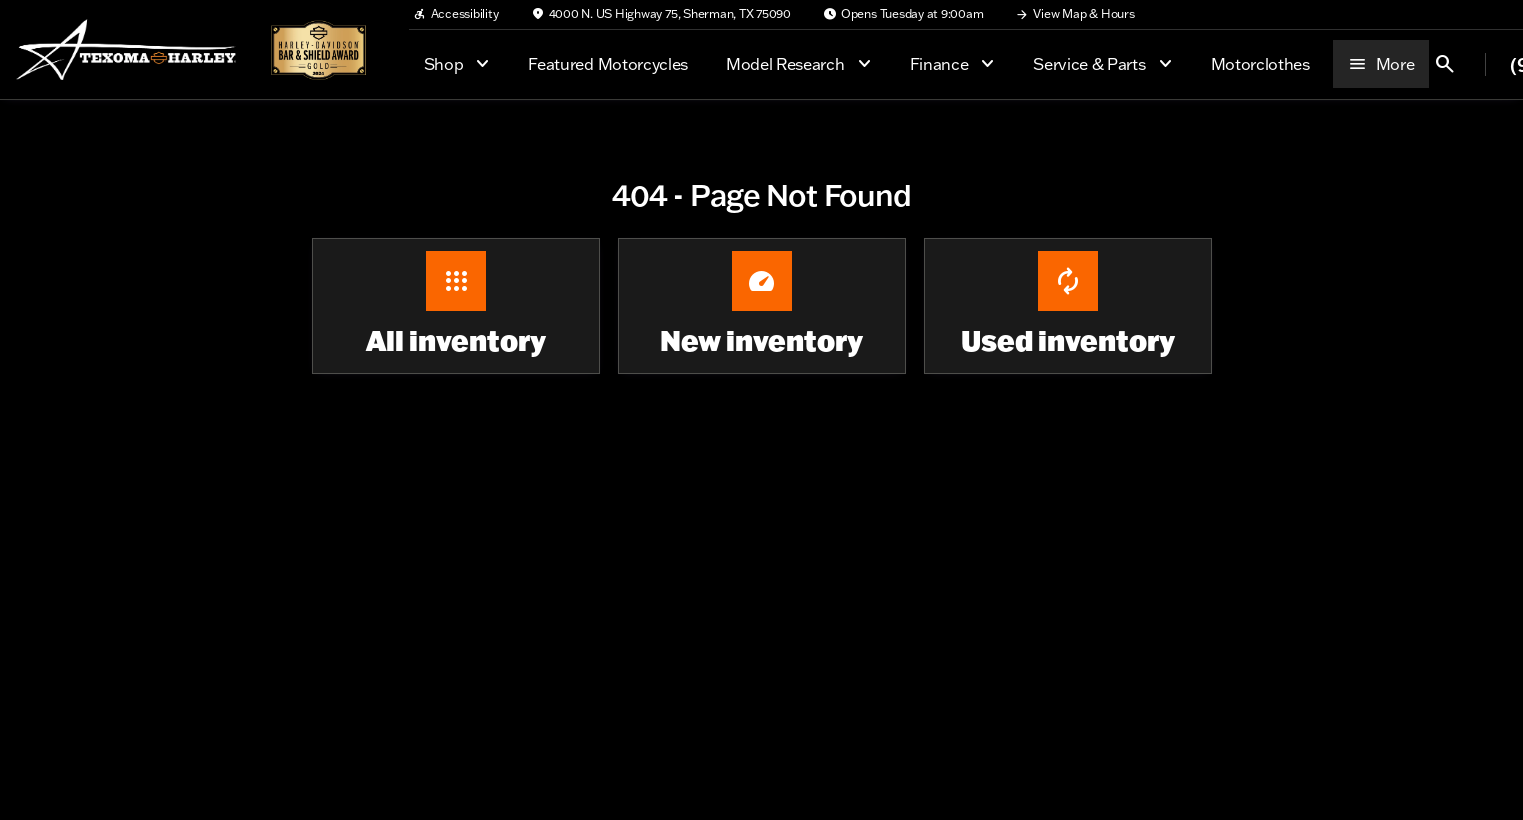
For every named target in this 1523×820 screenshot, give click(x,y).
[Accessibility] (456, 14)
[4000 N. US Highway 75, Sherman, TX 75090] (661, 14)
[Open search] (1445, 64)
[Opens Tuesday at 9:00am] (903, 14)
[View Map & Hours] (1074, 14)
